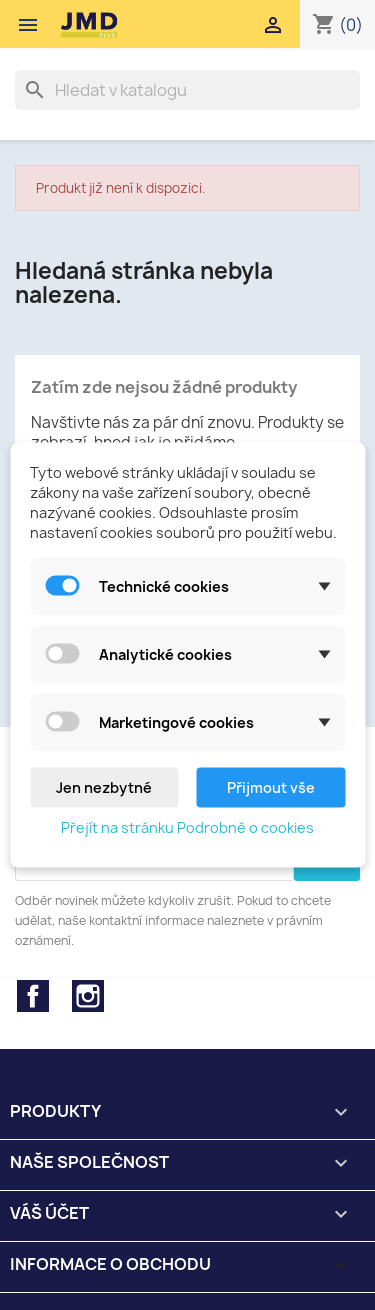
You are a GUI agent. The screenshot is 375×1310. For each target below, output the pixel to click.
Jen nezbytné (104, 787)
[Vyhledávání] (187, 90)
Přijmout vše (271, 787)
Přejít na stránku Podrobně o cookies (187, 827)
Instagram (88, 996)
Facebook (33, 996)
